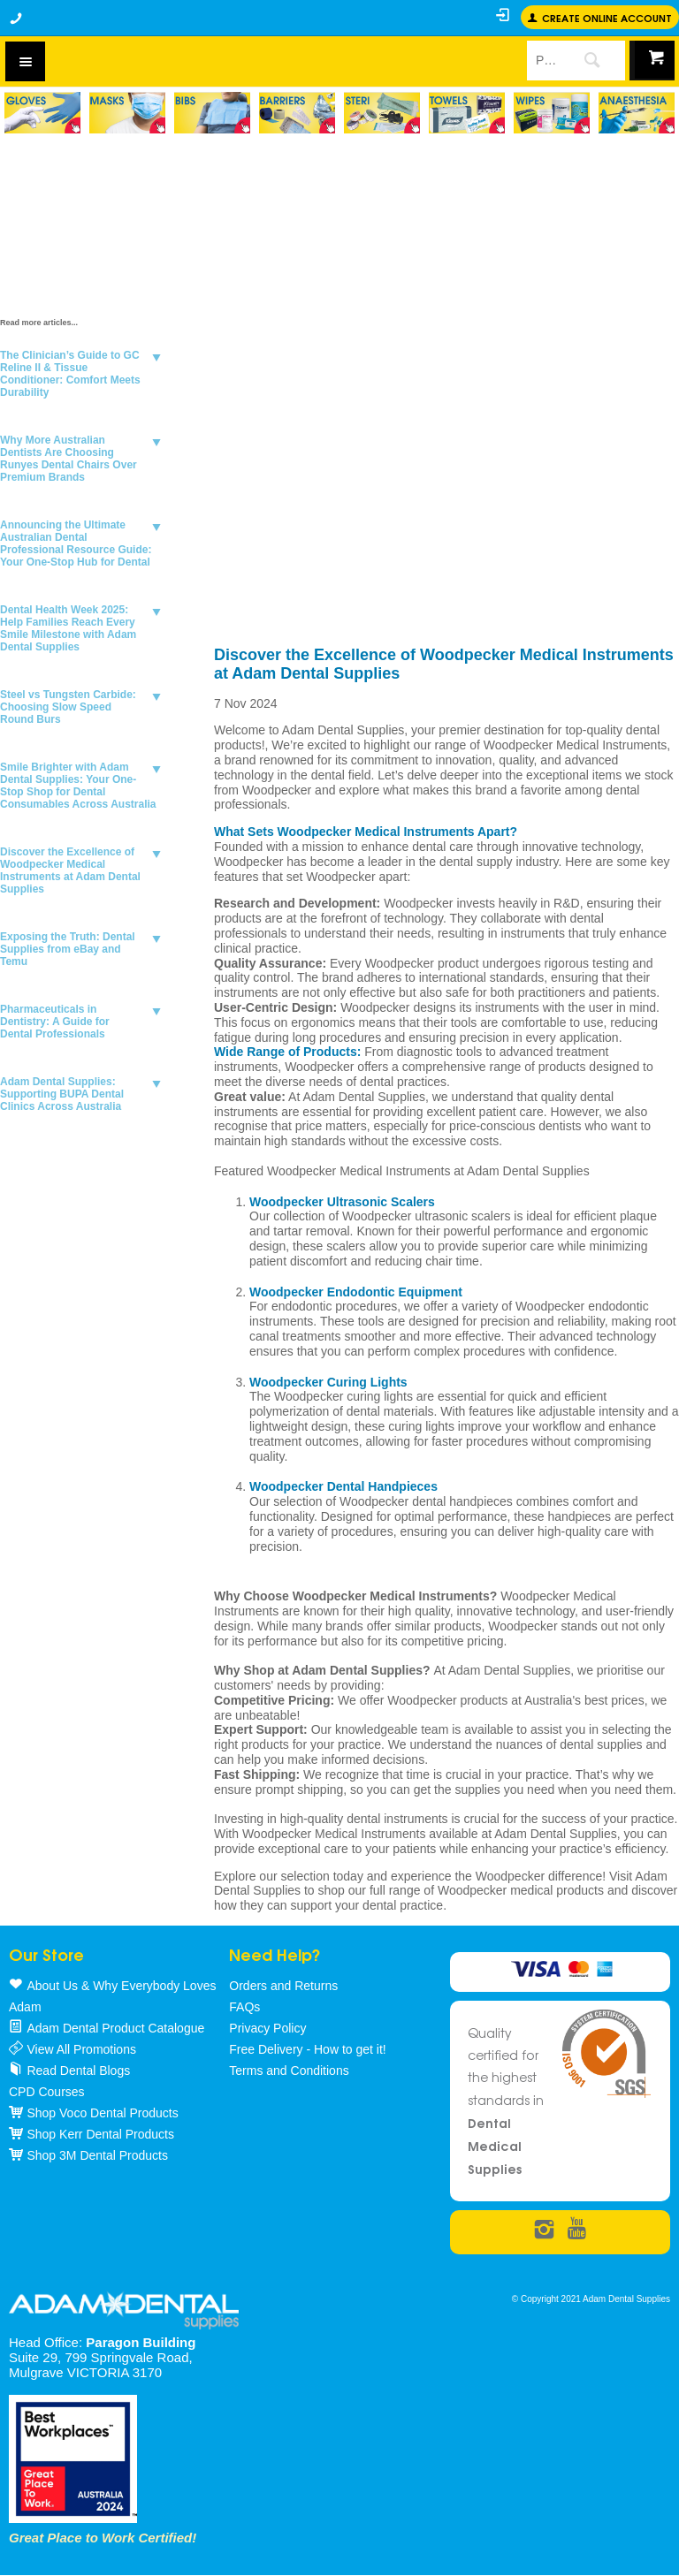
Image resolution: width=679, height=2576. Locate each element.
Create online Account (607, 17)
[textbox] (543, 60)
